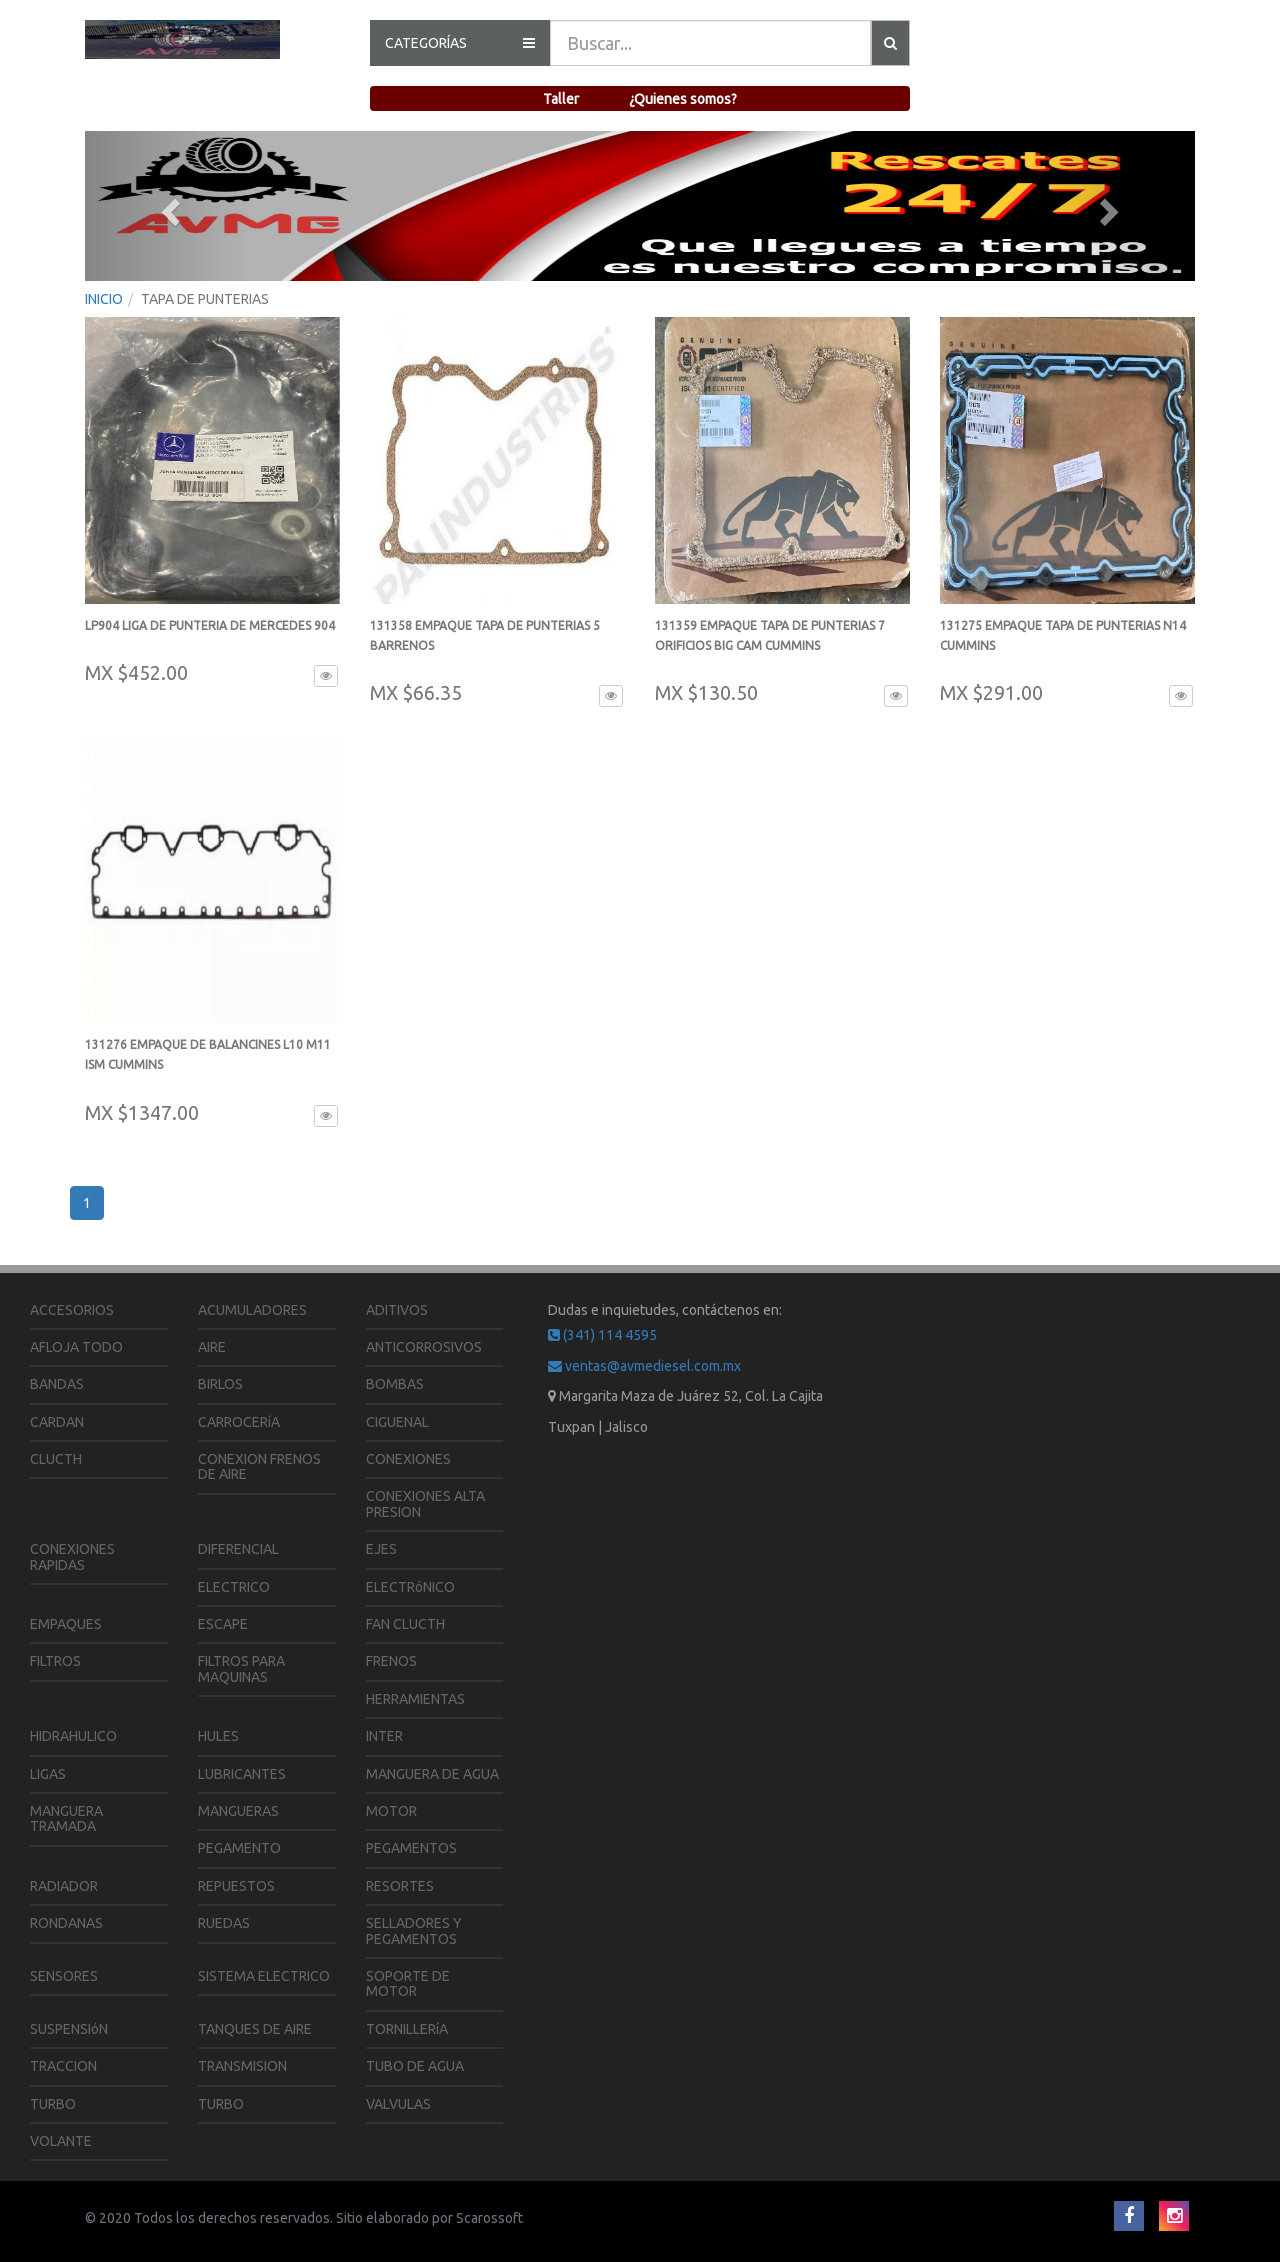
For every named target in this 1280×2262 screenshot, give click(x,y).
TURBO (53, 2104)
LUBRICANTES (242, 1774)
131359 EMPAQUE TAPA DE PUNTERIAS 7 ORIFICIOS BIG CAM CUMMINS (770, 645)
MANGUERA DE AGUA (432, 1774)
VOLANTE (61, 2141)
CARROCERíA (239, 1422)
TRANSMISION (242, 2066)
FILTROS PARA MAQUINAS (241, 1668)
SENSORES (64, 1976)
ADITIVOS (397, 1310)
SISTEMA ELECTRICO (264, 1976)
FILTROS (55, 1661)
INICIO (104, 299)
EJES (381, 1549)
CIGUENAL (397, 1422)
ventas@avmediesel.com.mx (644, 1366)
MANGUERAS (238, 1811)
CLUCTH (56, 1459)
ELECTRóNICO (410, 1587)
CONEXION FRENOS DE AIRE (259, 1466)
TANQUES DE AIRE (255, 2029)
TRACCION (63, 2066)
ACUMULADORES (252, 1310)
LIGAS (48, 1774)
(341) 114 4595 (602, 1335)
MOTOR (391, 1811)
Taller (561, 99)
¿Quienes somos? (683, 99)
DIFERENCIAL (238, 1549)
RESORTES (400, 1886)
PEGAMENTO (239, 1848)
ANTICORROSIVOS (424, 1347)
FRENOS (391, 1661)
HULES (218, 1736)
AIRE (212, 1347)
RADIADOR (64, 1886)
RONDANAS (66, 1923)
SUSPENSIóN (69, 2029)
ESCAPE (223, 1624)
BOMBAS (395, 1384)
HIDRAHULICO (73, 1736)
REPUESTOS (236, 1886)
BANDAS (57, 1384)
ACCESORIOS (72, 1310)
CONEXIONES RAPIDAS (72, 1556)
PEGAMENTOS (411, 1848)
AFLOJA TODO (76, 1347)
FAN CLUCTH (405, 1624)
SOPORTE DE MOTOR (408, 1983)
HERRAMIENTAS (415, 1699)
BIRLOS (220, 1384)
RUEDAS (224, 1923)
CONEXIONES (408, 1459)
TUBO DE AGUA (415, 2066)
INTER (384, 1736)
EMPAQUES (66, 1624)
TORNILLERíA (407, 2029)
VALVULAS (398, 2104)
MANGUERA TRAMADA (66, 1818)
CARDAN (57, 1422)
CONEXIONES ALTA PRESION (425, 1503)
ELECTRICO (234, 1587)
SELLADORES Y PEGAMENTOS (414, 1930)
